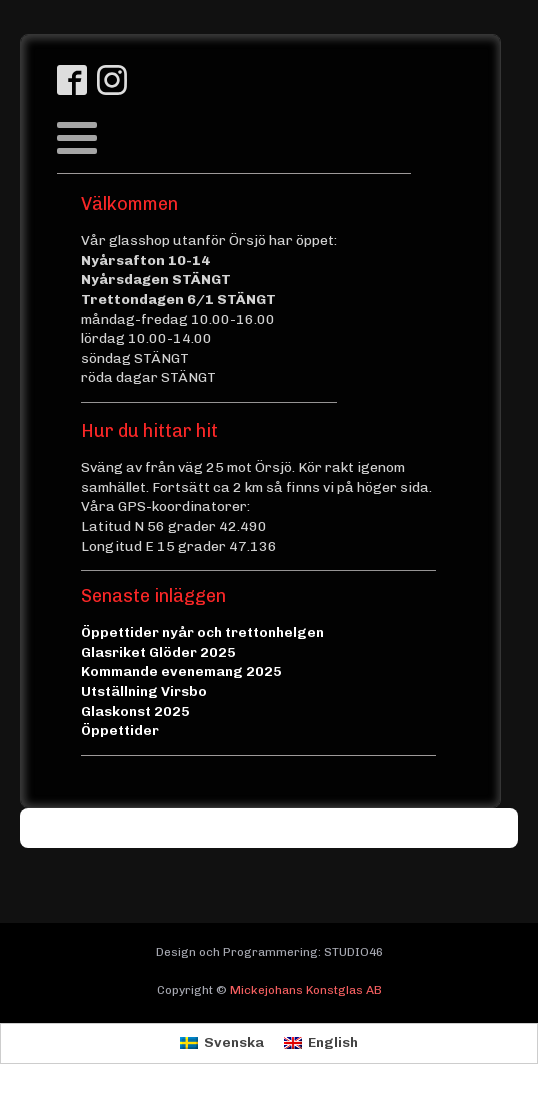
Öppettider (120, 730)
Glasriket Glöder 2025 (158, 652)
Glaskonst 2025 (135, 711)
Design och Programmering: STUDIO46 (269, 952)
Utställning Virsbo (144, 691)
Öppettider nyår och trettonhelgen (202, 632)
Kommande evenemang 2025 (181, 671)
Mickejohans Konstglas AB (306, 990)
